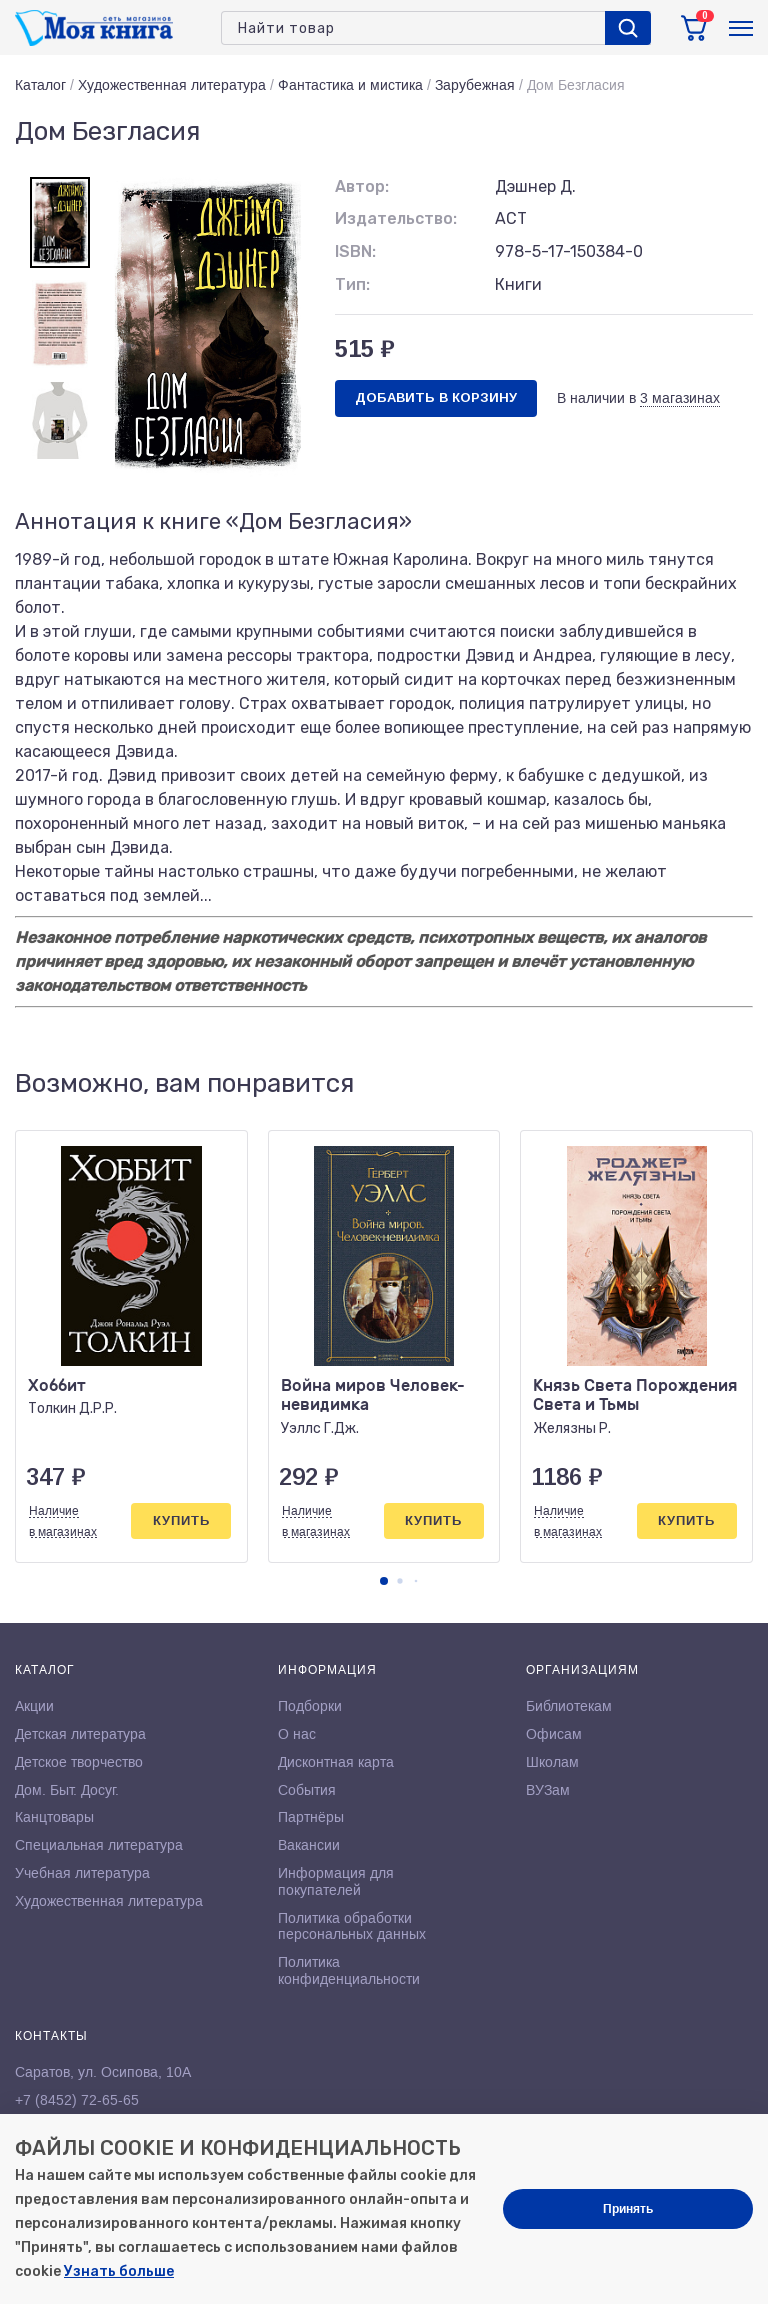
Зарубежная (475, 85)
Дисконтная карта (336, 1762)
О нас (297, 1734)
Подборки (310, 1706)
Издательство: (396, 218)
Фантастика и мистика (350, 85)
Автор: (362, 186)
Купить (181, 1520)
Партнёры (311, 1817)
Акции (34, 1706)
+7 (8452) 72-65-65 (77, 2100)
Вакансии (309, 1845)
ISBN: (355, 251)
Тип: (352, 284)
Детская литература (80, 1734)
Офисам (554, 1734)
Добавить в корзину (436, 397)
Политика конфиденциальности (349, 1970)
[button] (384, 1581)
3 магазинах (680, 398)
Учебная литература (82, 1873)
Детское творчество (79, 1762)
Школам (552, 1762)
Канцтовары (54, 1817)
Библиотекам (569, 1706)
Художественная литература (172, 85)
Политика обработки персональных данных (352, 1926)
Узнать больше (119, 2271)
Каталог (40, 85)
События (307, 1790)
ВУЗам (548, 1790)
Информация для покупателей (336, 1881)
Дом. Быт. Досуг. (67, 1790)
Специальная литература (99, 1845)
